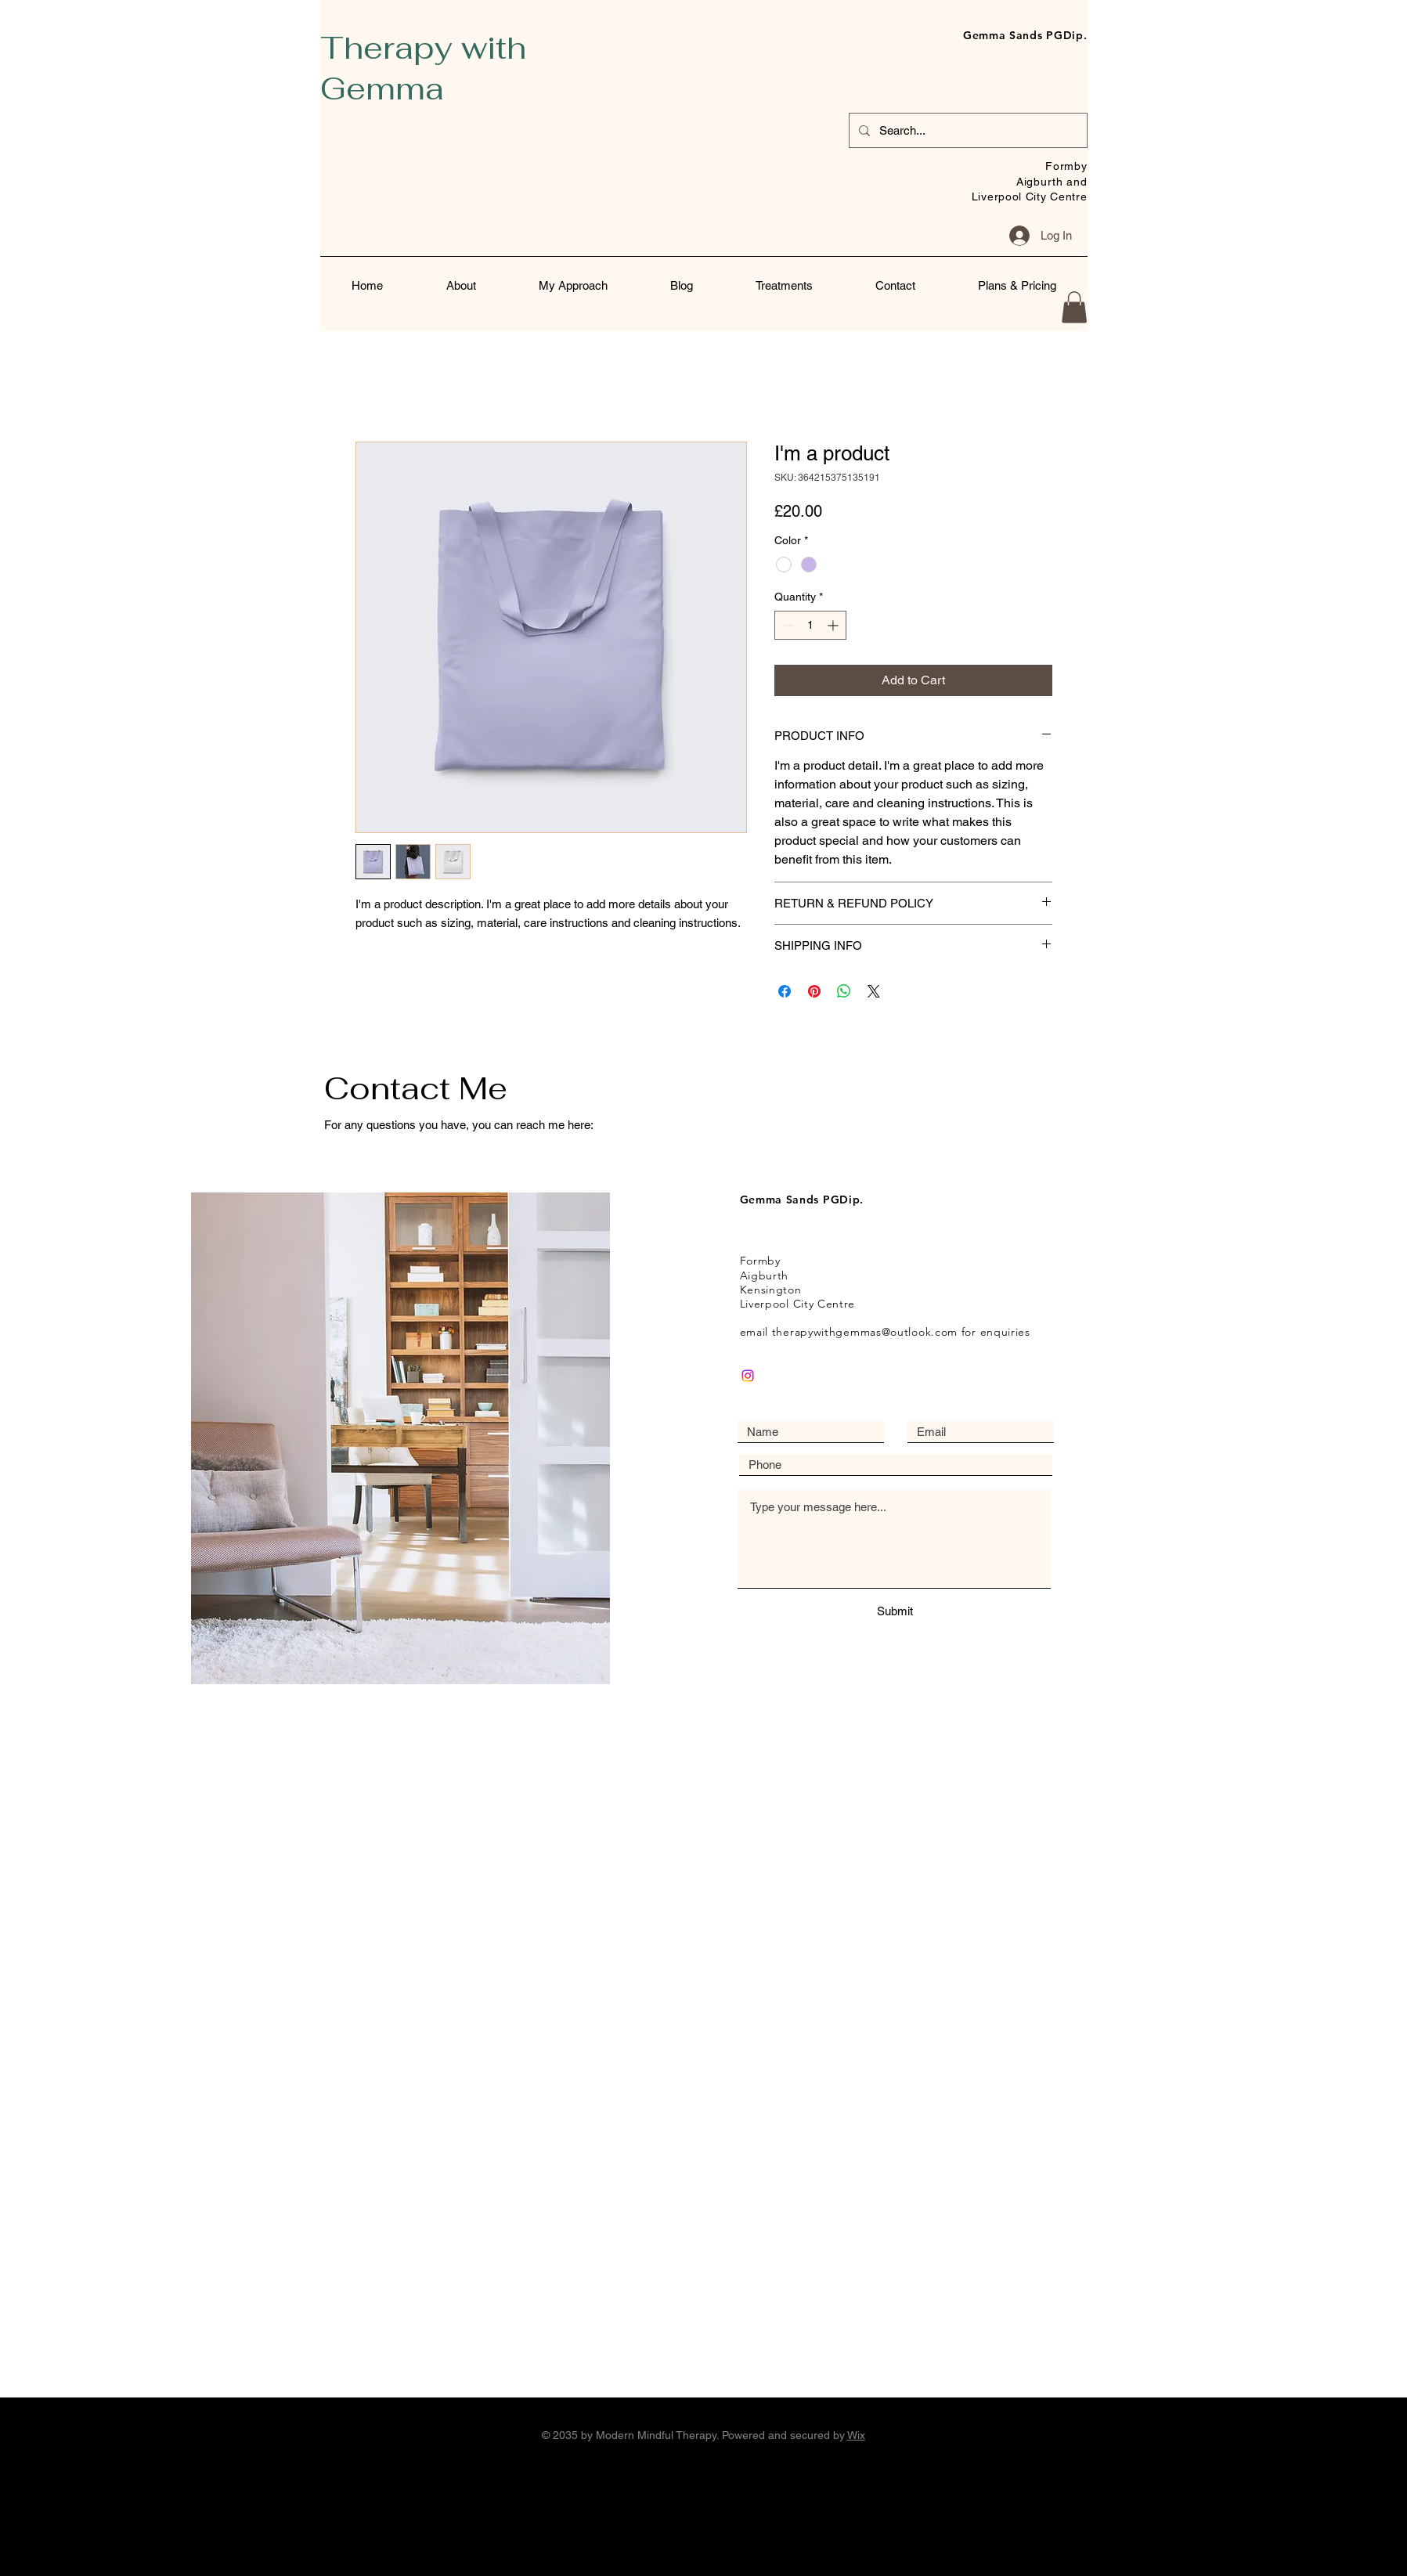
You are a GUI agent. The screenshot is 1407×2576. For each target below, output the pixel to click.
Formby (1066, 166)
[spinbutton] (810, 625)
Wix (856, 2435)
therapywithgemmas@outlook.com (865, 1332)
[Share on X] (873, 991)
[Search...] (966, 130)
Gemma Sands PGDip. (1025, 35)
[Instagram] (748, 1376)
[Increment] (834, 625)
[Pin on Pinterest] (814, 991)
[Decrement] (786, 625)
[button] (1074, 307)
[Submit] (895, 1611)
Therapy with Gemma (423, 68)
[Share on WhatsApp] (844, 991)
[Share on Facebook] (784, 991)
